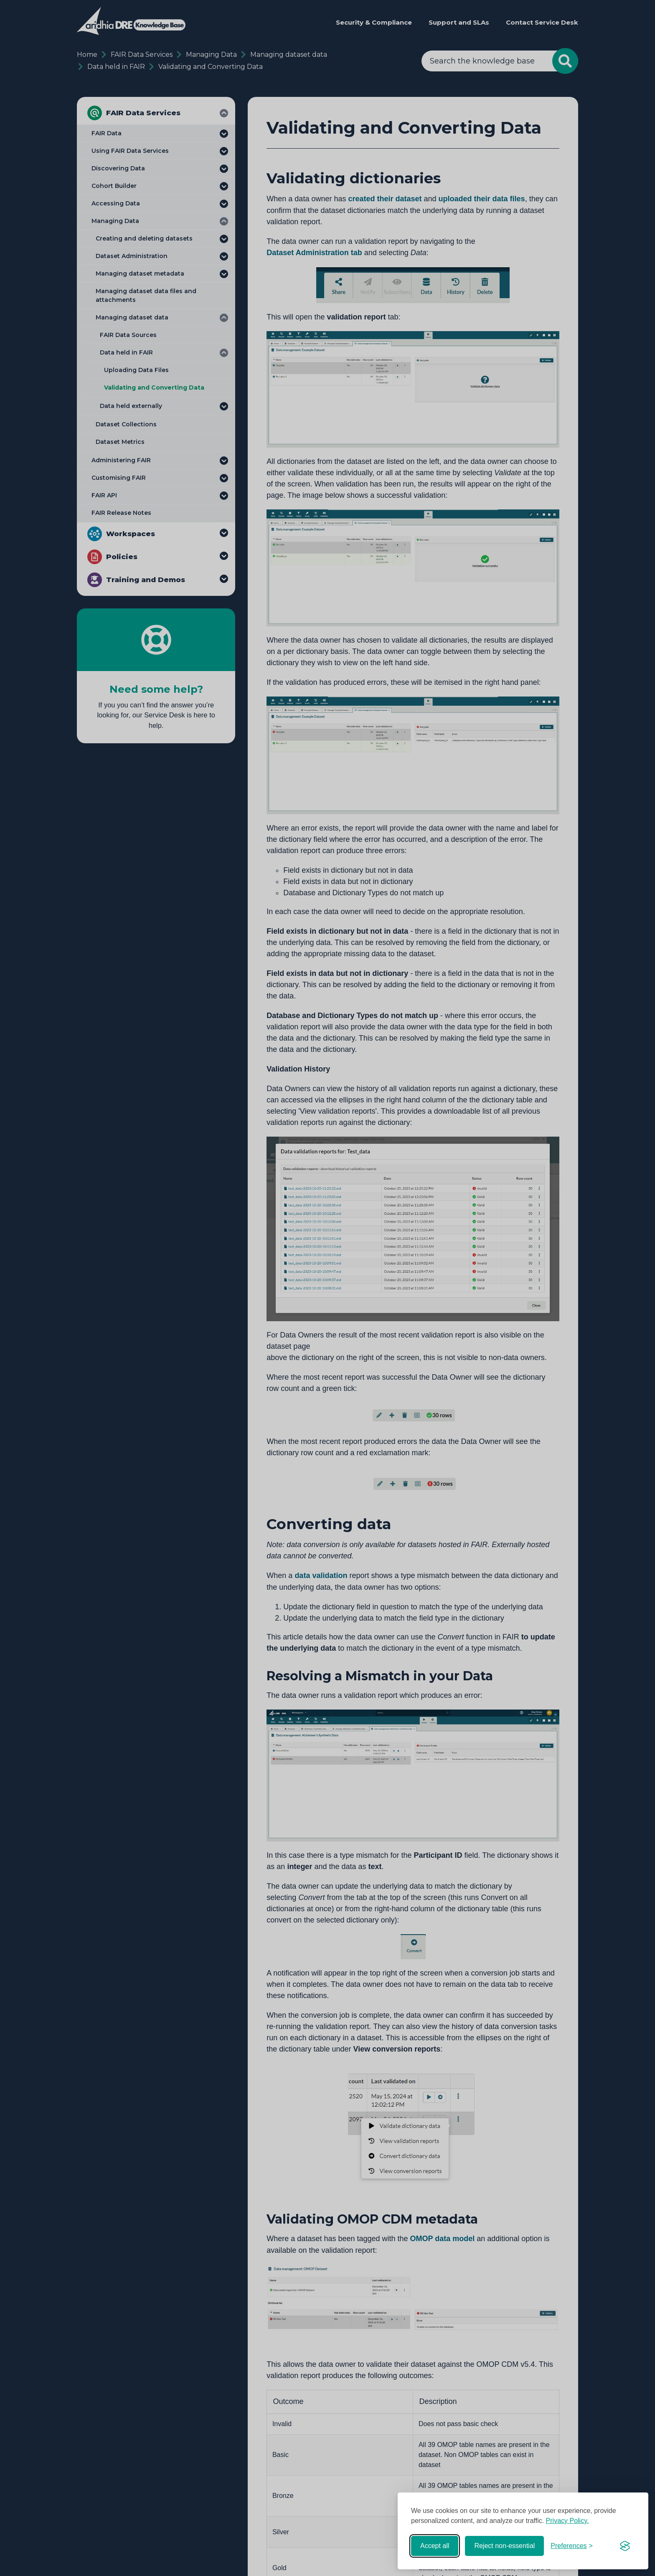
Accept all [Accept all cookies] (434, 2545)
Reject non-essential (504, 2545)
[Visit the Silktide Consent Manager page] (625, 2546)
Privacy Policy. (567, 2520)
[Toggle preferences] (572, 2546)
